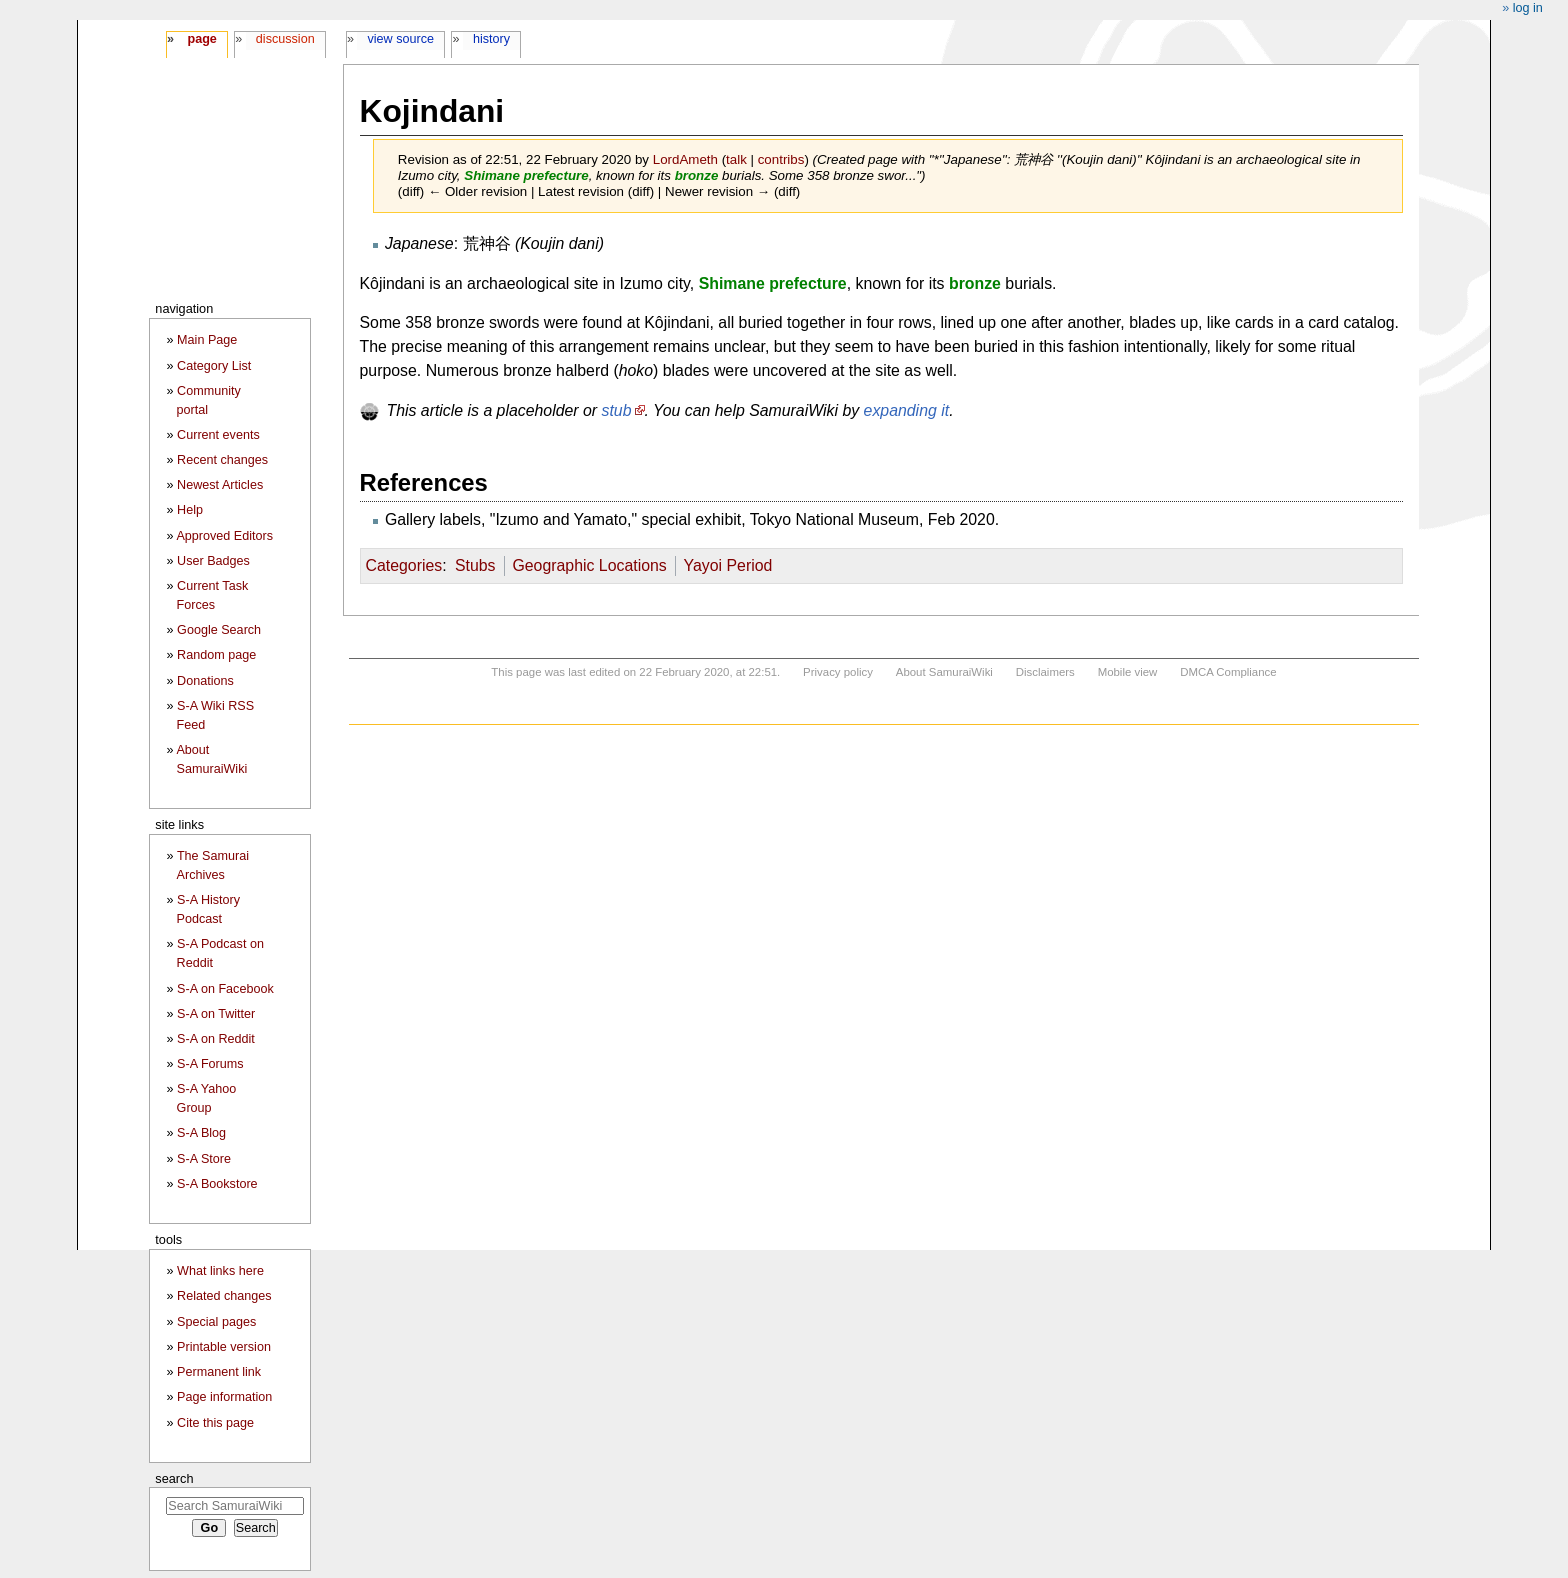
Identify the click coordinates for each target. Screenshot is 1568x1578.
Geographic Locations (589, 565)
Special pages (216, 1322)
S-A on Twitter (216, 1014)
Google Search (219, 630)
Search (174, 1478)
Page (201, 39)
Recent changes (222, 460)
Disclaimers (1045, 672)
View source (401, 39)
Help (190, 510)
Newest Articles (220, 485)
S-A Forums (210, 1064)
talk (736, 159)
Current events (218, 435)
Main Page (207, 340)
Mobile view (1128, 672)
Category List (214, 366)
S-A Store (204, 1159)
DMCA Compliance (1228, 672)
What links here (220, 1271)
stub (617, 410)
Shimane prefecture (526, 175)
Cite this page (215, 1423)
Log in (1528, 8)
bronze (697, 175)
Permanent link (219, 1372)
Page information (224, 1397)
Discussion (285, 39)
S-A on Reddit (216, 1039)
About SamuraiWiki (944, 672)
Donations (205, 681)
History (491, 39)
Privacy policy (838, 672)
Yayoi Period (728, 565)
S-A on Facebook (225, 989)
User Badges (213, 561)
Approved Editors (224, 536)
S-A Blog (201, 1133)
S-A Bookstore (217, 1184)
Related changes (224, 1296)
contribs (781, 159)
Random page (216, 655)
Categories (404, 565)
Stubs (475, 565)
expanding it (907, 410)
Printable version (224, 1347)
